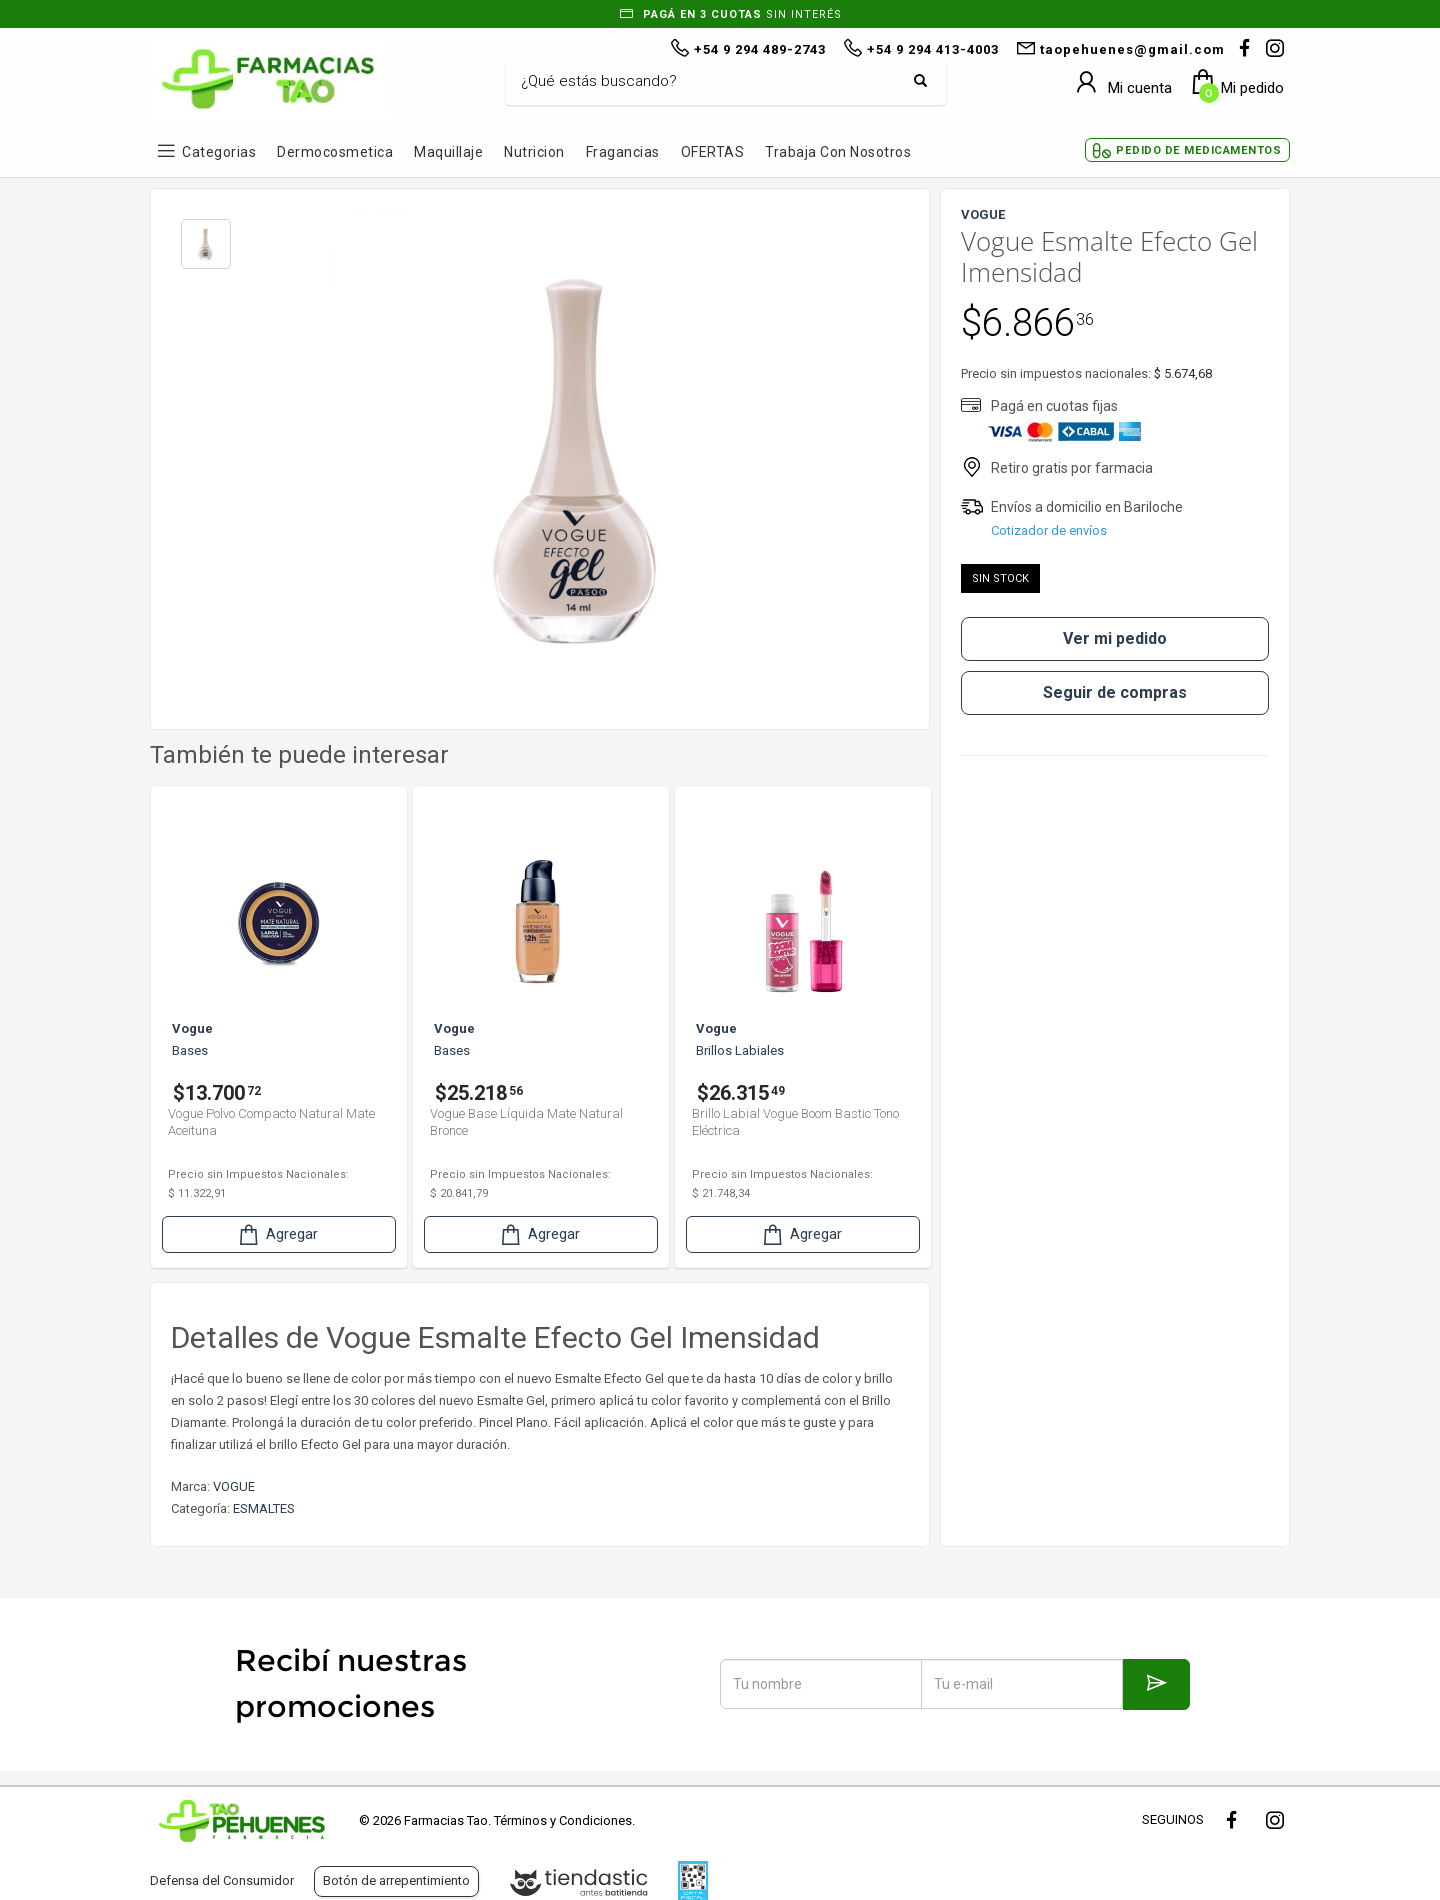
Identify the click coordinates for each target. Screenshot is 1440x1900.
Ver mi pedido (1115, 638)
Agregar (277, 1234)
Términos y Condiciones (563, 1820)
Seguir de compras (1115, 692)
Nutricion (534, 152)
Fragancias (623, 152)
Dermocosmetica (335, 152)
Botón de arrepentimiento (396, 1880)
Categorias (219, 152)
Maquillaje (448, 152)
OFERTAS (713, 152)
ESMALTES (264, 1508)
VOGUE (234, 1486)
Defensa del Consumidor (222, 1880)
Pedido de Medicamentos (1198, 150)
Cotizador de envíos (1049, 530)
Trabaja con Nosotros (838, 152)
